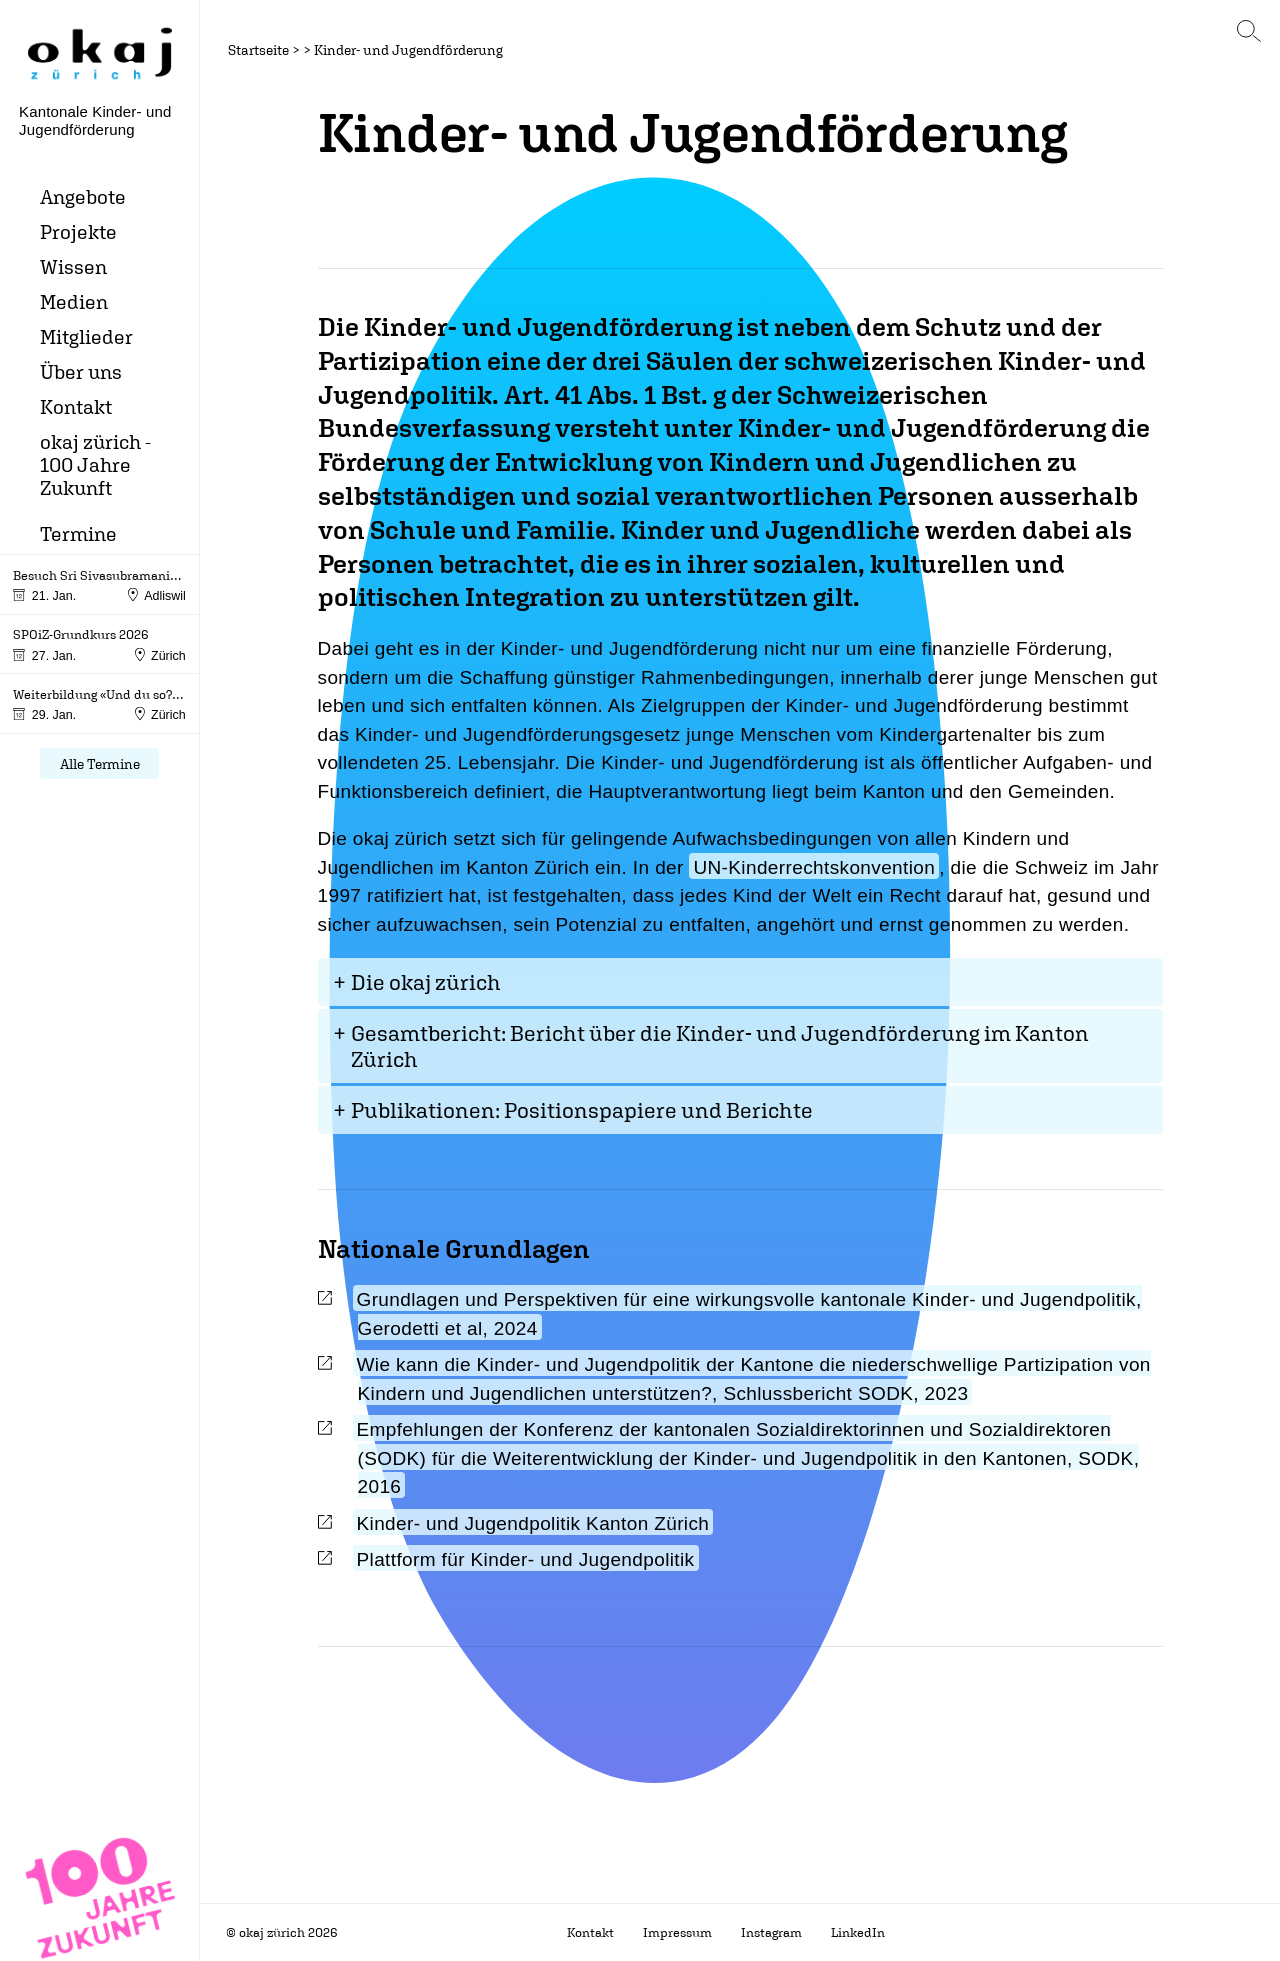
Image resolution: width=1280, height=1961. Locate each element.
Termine (78, 533)
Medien (74, 301)
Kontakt (76, 406)
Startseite (258, 49)
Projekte (78, 231)
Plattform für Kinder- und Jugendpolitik (526, 1559)
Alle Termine (100, 763)
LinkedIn (858, 1932)
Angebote (83, 196)
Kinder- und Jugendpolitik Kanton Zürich (533, 1523)
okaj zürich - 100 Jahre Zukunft (95, 464)
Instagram (771, 1932)
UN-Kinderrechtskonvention (814, 867)
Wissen (73, 266)
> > (301, 49)
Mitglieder (86, 336)
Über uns (81, 371)
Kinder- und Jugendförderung (408, 49)
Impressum (677, 1932)
